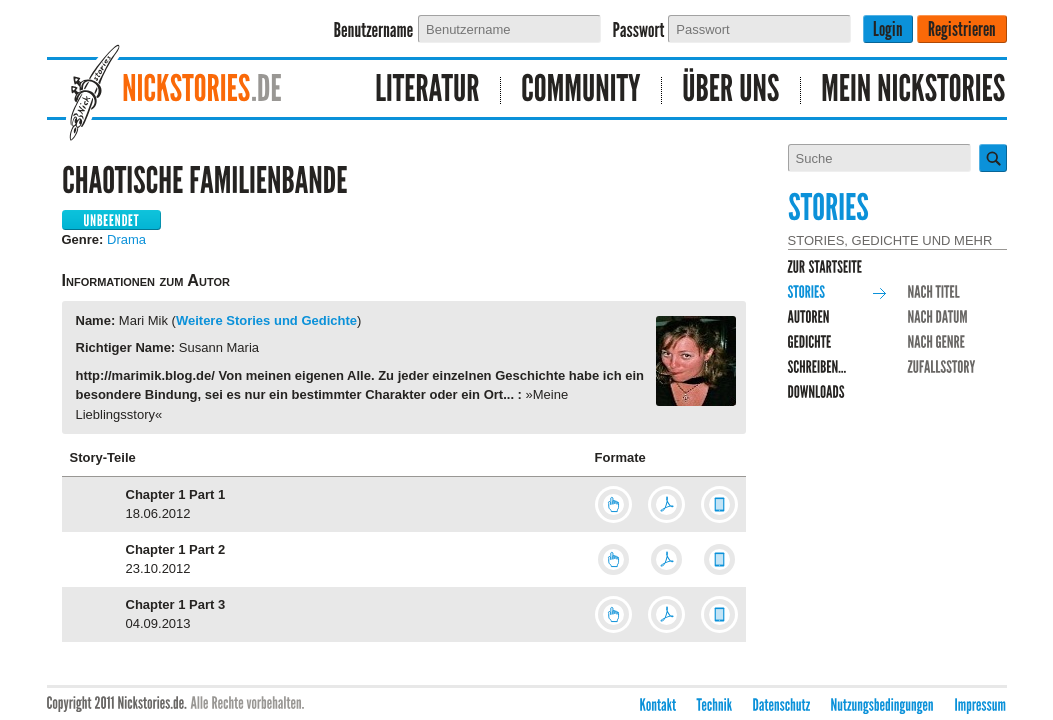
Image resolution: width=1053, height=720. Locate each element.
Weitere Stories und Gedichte (266, 320)
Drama (126, 239)
